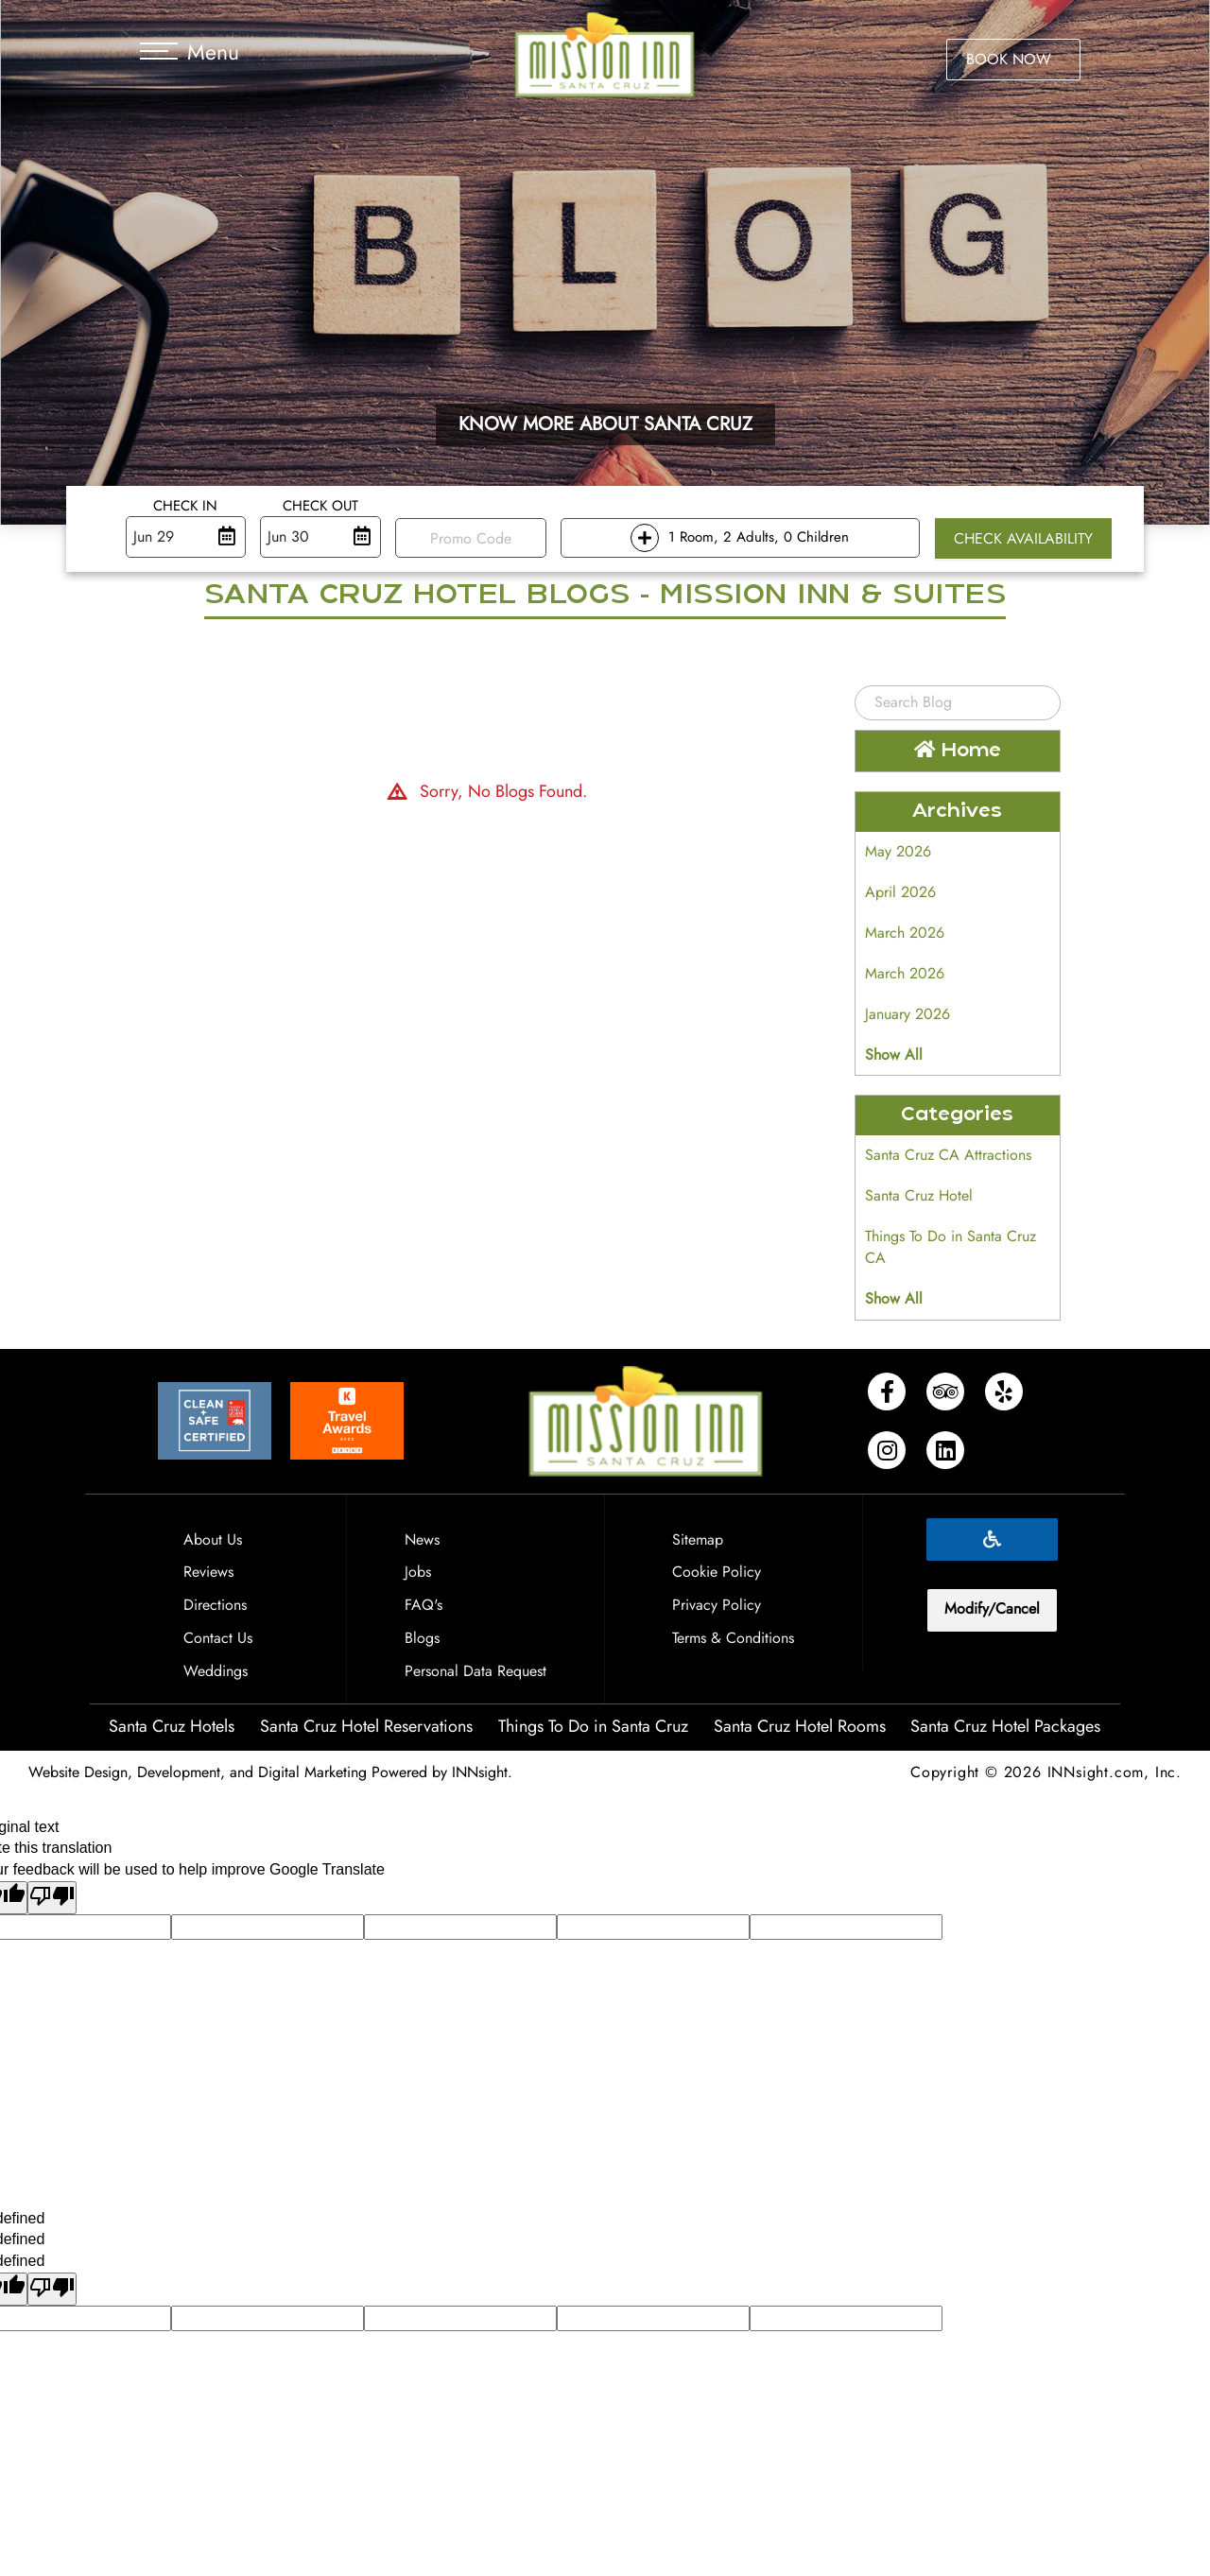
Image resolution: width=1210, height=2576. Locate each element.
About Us (212, 1539)
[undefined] (52, 2289)
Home (957, 750)
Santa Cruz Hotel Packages (1005, 1726)
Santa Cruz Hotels (171, 1726)
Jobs (418, 1571)
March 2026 (904, 932)
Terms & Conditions (733, 1638)
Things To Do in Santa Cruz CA (950, 1247)
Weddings (215, 1671)
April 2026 (900, 892)
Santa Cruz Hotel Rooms (800, 1726)
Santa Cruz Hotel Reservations (366, 1726)
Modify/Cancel (992, 1608)
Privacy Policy (716, 1605)
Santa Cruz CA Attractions (948, 1155)
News (422, 1539)
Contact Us (217, 1638)
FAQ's (423, 1605)
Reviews (208, 1571)
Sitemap (697, 1539)
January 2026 (907, 1014)
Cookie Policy (716, 1571)
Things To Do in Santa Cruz (593, 1726)
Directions (215, 1605)
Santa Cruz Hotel (919, 1195)
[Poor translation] (52, 1897)
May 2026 (898, 851)
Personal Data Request (475, 1671)
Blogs (422, 1638)
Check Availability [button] (1023, 538)
